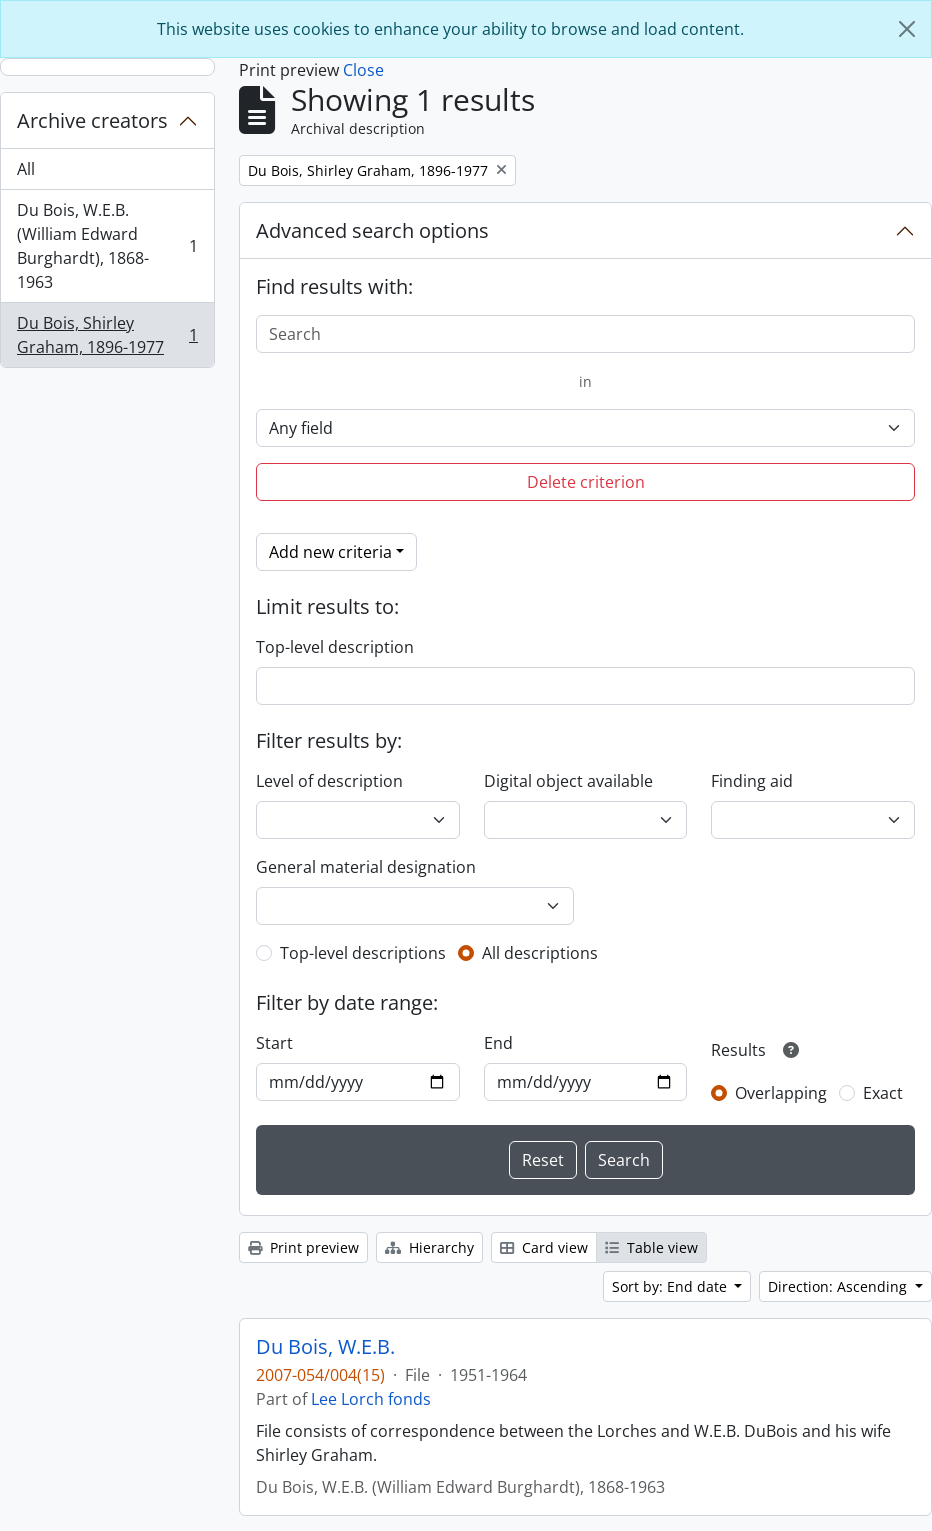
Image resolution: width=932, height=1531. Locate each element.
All (26, 169)
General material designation (366, 867)
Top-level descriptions (363, 953)
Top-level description (335, 647)
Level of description (329, 781)
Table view (651, 1247)
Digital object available (568, 781)
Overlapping (781, 1093)
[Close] (907, 29)
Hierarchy (429, 1247)
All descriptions (540, 953)
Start (274, 1043)
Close (363, 70)
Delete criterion (586, 482)
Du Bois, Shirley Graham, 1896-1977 (107, 335)
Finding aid (752, 781)
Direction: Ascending (839, 1286)
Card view (544, 1247)
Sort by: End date (671, 1286)
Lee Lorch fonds (371, 1399)
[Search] (585, 334)
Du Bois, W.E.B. (325, 1347)
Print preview (303, 1247)
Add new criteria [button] (330, 552)
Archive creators (92, 120)
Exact (883, 1093)
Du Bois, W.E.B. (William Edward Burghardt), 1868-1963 (107, 246)
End (498, 1043)
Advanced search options (372, 230)
